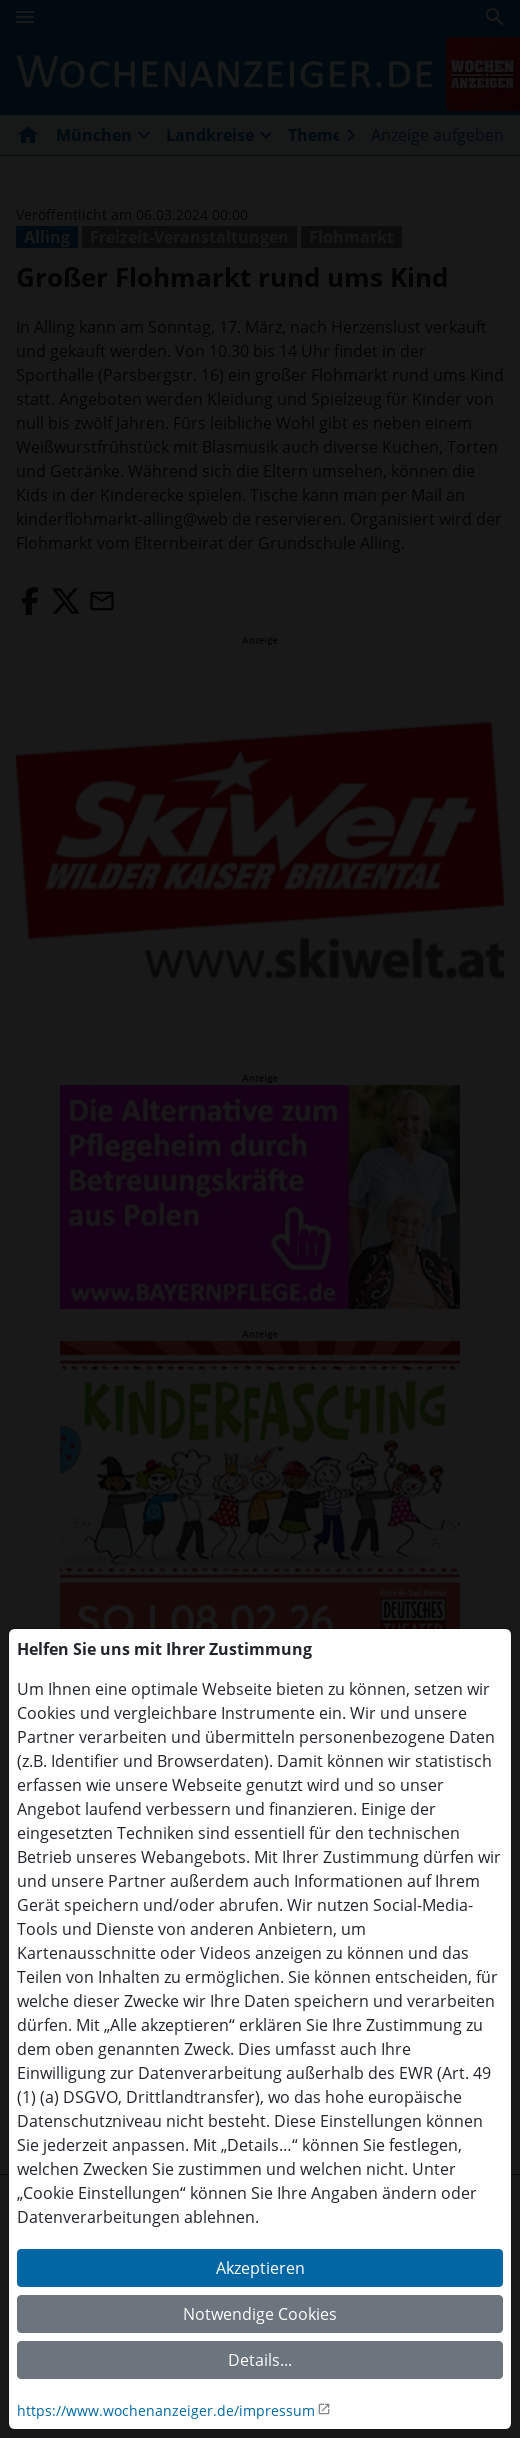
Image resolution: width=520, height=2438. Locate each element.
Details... (260, 2360)
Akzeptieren (260, 2268)
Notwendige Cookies (260, 2314)
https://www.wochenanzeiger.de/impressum (166, 2410)
